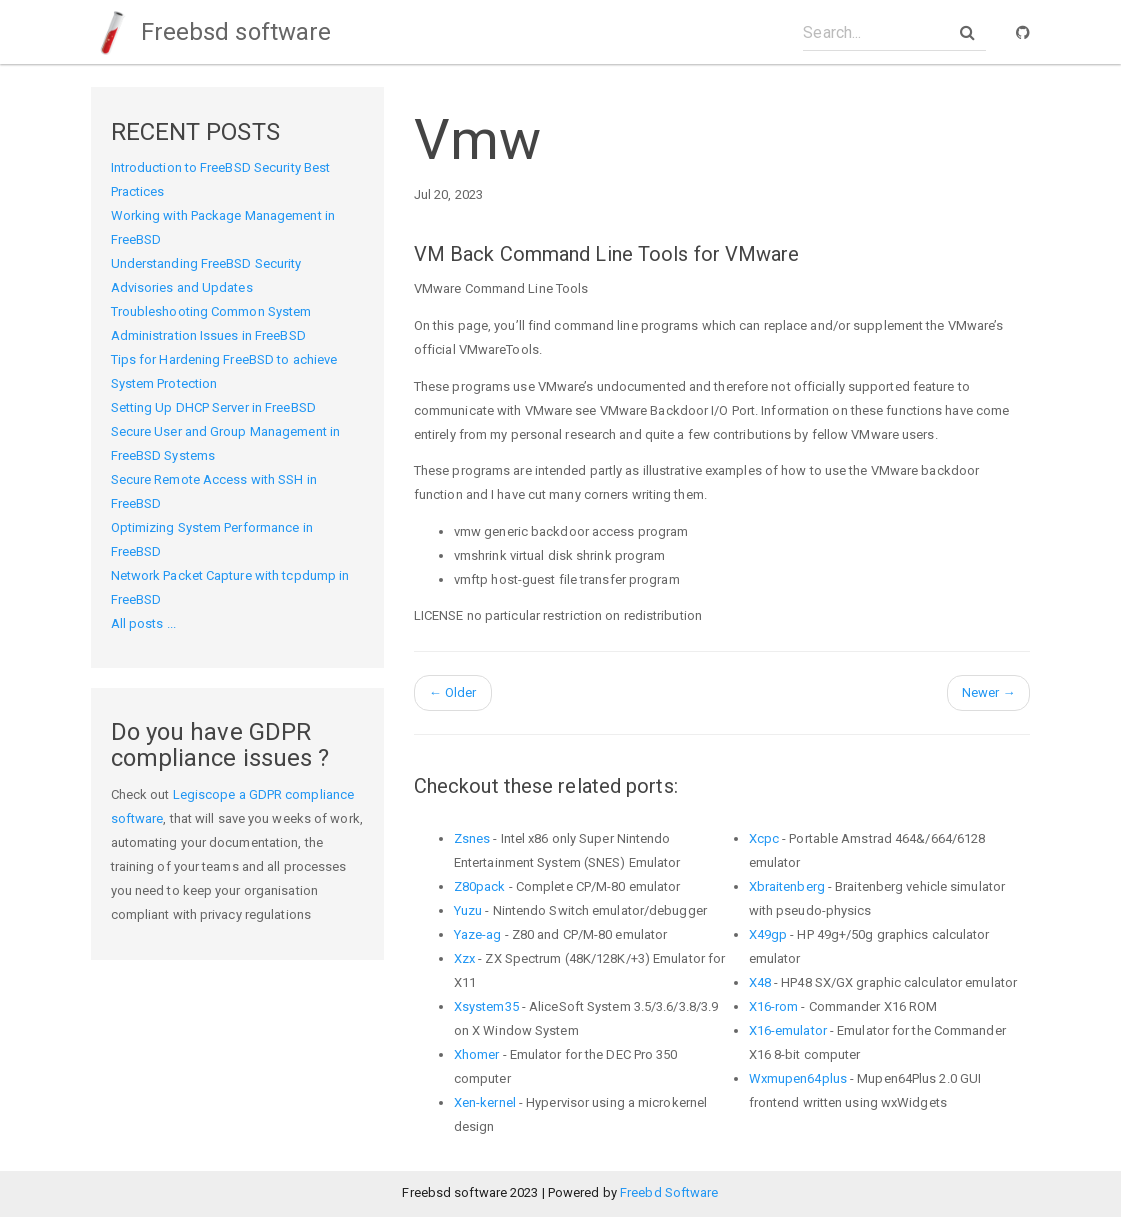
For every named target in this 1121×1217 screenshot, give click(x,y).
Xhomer (477, 1054)
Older (453, 692)
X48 (760, 982)
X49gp (768, 934)
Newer (989, 692)
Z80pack (480, 886)
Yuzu (468, 910)
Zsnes (472, 838)
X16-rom (774, 1006)
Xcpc (764, 838)
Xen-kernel (485, 1102)
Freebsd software (211, 32)
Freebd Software (669, 1192)
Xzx (464, 958)
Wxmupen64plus (798, 1078)
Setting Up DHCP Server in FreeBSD (213, 407)
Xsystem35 (486, 1006)
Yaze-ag (478, 934)
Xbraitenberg (787, 886)
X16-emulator (788, 1030)
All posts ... (143, 623)
